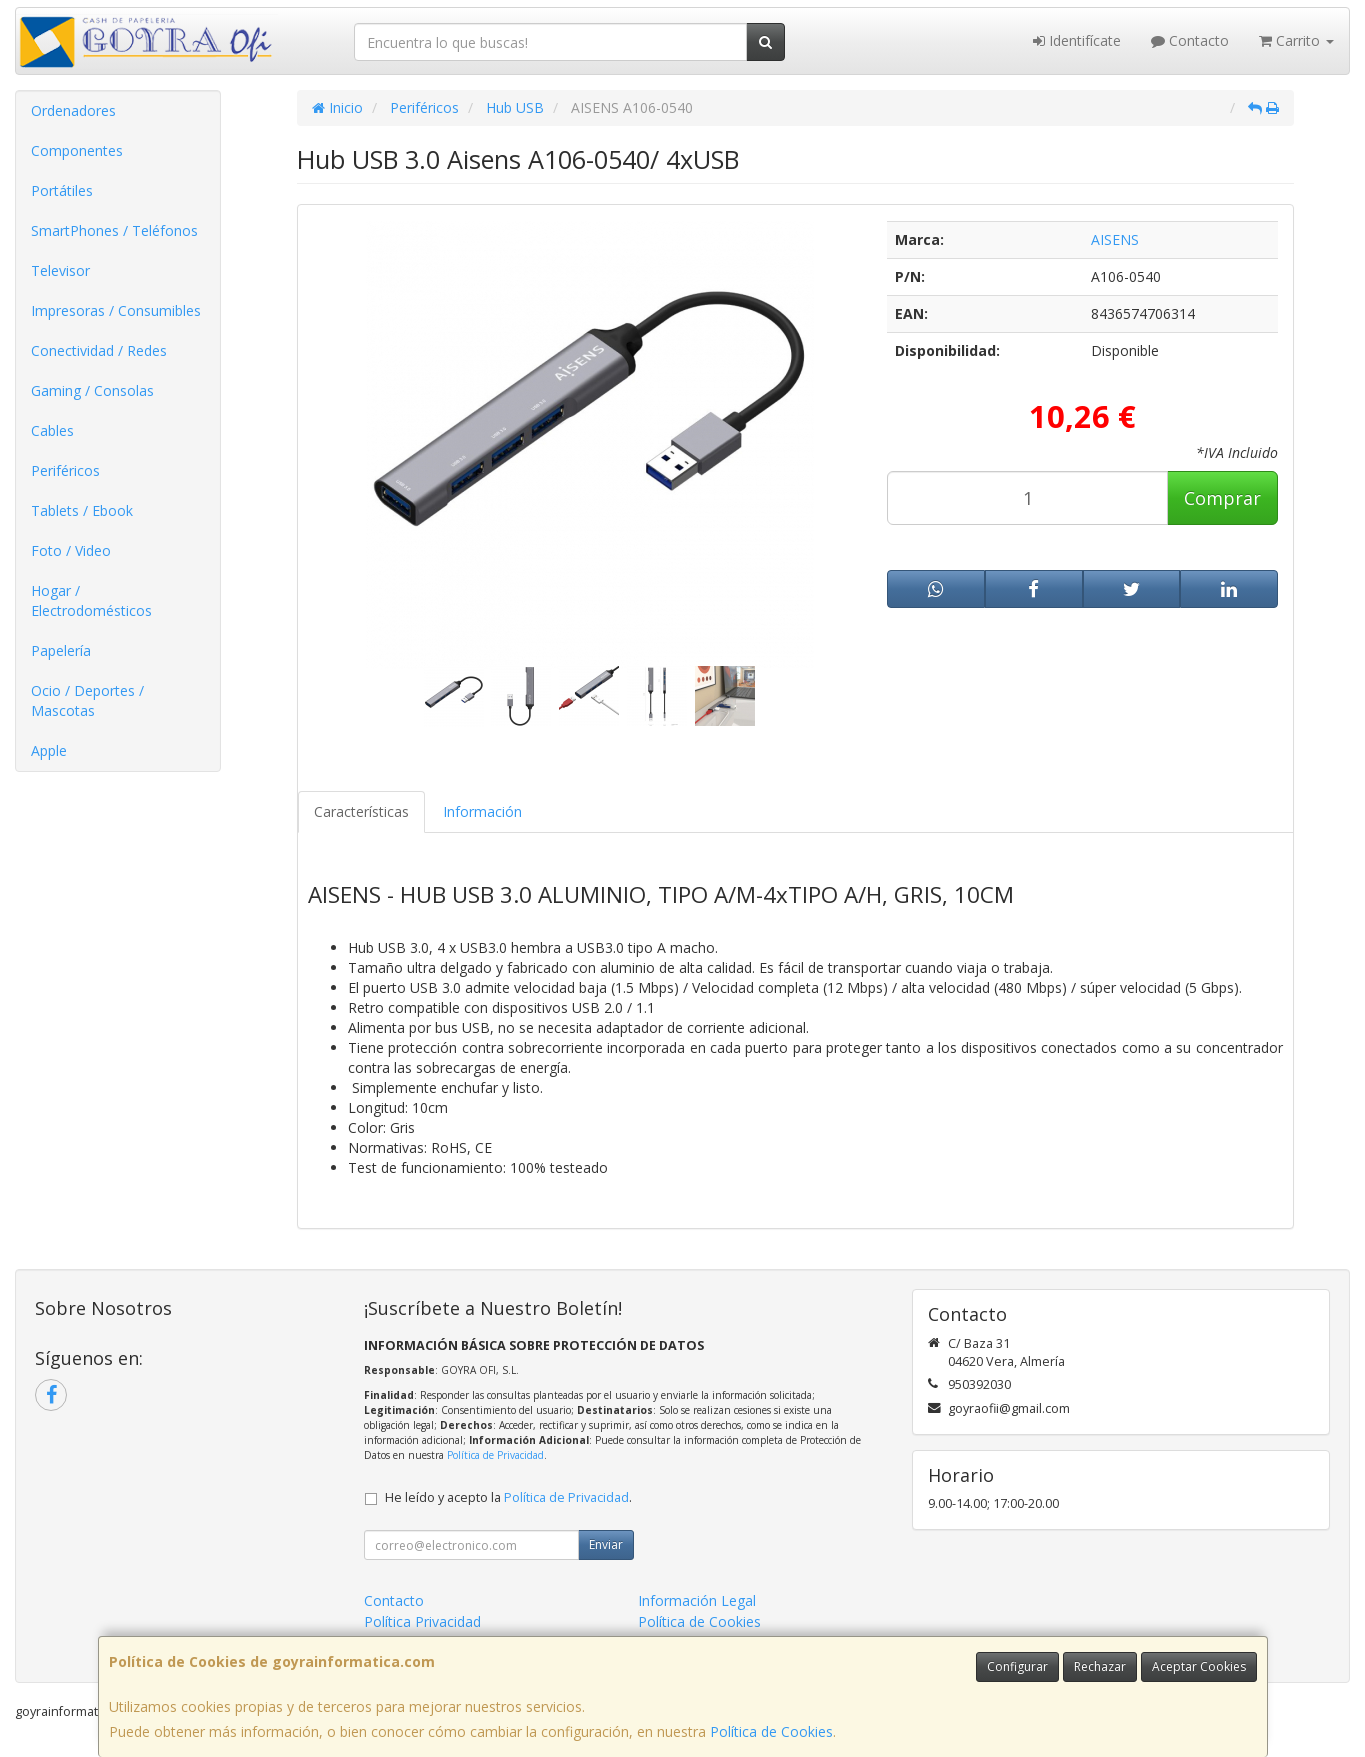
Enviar (606, 1544)
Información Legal (697, 1600)
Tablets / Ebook (82, 510)
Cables (52, 430)
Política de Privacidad (495, 1455)
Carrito (1296, 40)
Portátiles (62, 190)
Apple (49, 750)
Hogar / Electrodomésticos (91, 600)
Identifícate (1077, 40)
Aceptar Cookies (1199, 1666)
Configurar (1017, 1666)
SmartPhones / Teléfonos (114, 230)
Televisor (60, 270)
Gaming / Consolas (92, 390)
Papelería (61, 650)
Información (482, 811)
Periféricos (65, 470)
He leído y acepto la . (508, 1497)
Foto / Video (71, 550)
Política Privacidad (422, 1621)
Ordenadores (73, 110)
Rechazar (1100, 1666)
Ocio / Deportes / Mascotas (87, 700)
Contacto (1190, 40)
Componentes (77, 150)
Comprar (1222, 498)
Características (361, 811)
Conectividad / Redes (99, 350)
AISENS (1115, 239)
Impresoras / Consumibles (116, 310)
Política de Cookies (771, 1731)
